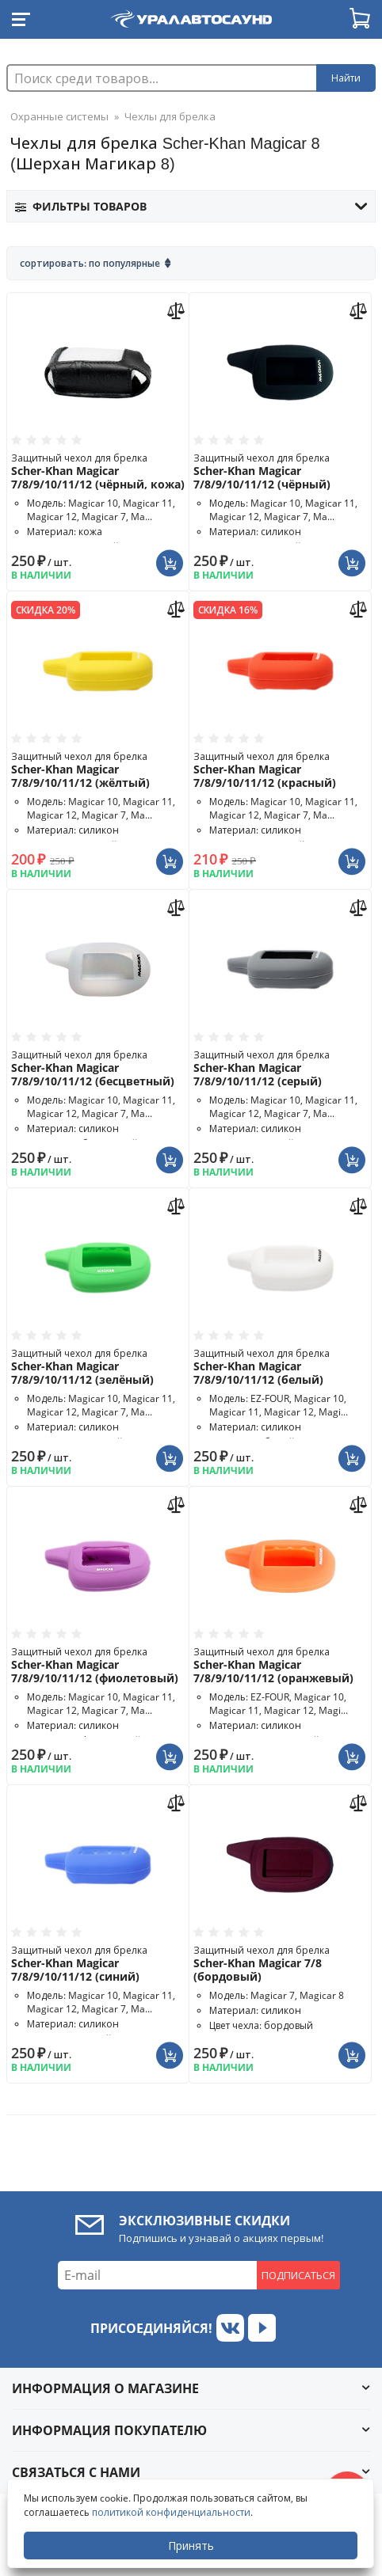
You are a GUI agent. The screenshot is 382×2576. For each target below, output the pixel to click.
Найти (346, 78)
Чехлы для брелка (170, 116)
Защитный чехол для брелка (98, 471)
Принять (191, 2545)
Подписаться (298, 2275)
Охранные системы (59, 116)
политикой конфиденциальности (171, 2512)
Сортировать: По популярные (90, 263)
